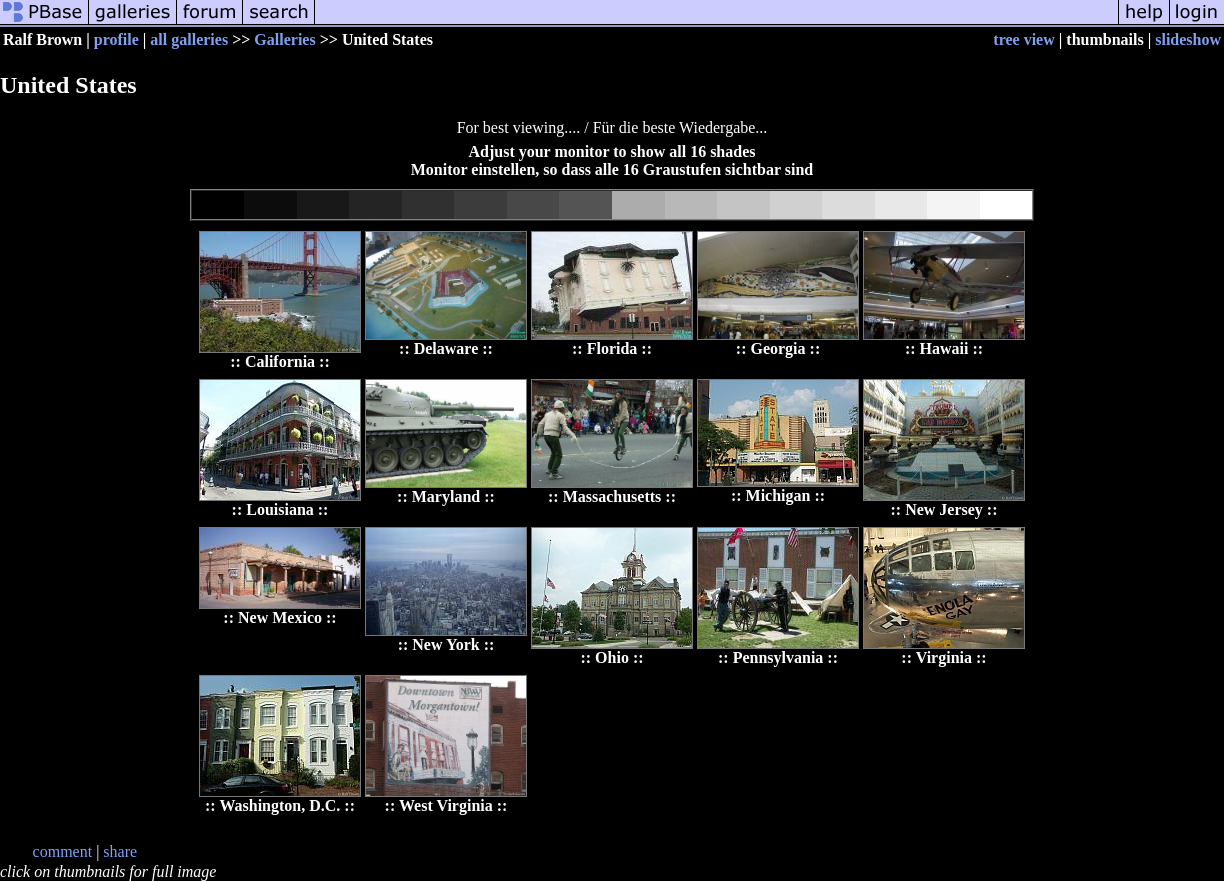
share (120, 851)
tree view (1023, 39)
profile (116, 39)
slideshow (1188, 39)
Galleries (284, 39)
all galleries (189, 39)
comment (63, 851)
